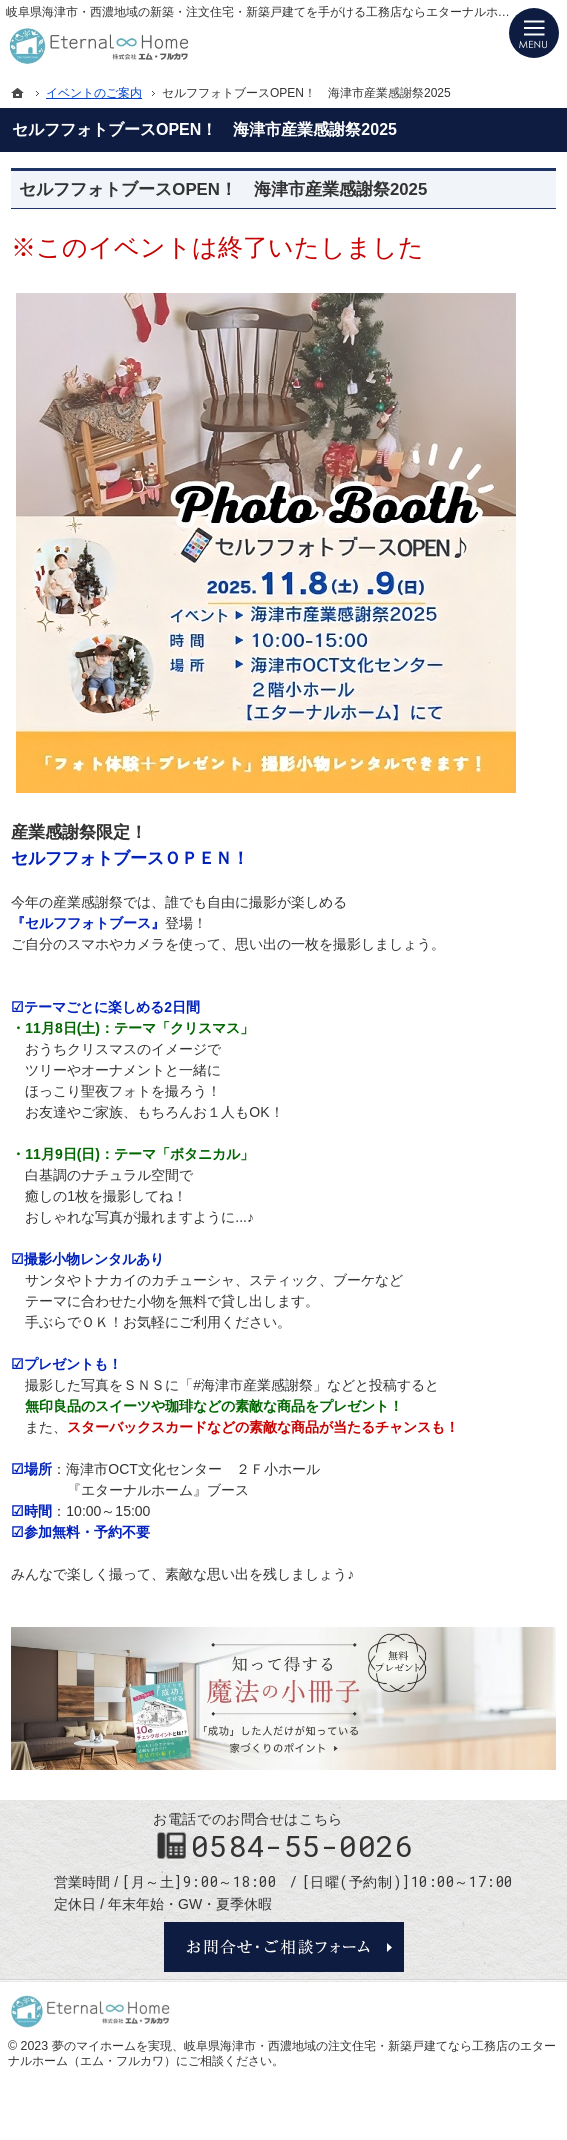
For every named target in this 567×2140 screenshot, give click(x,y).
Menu (534, 33)
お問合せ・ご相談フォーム (284, 1947)
